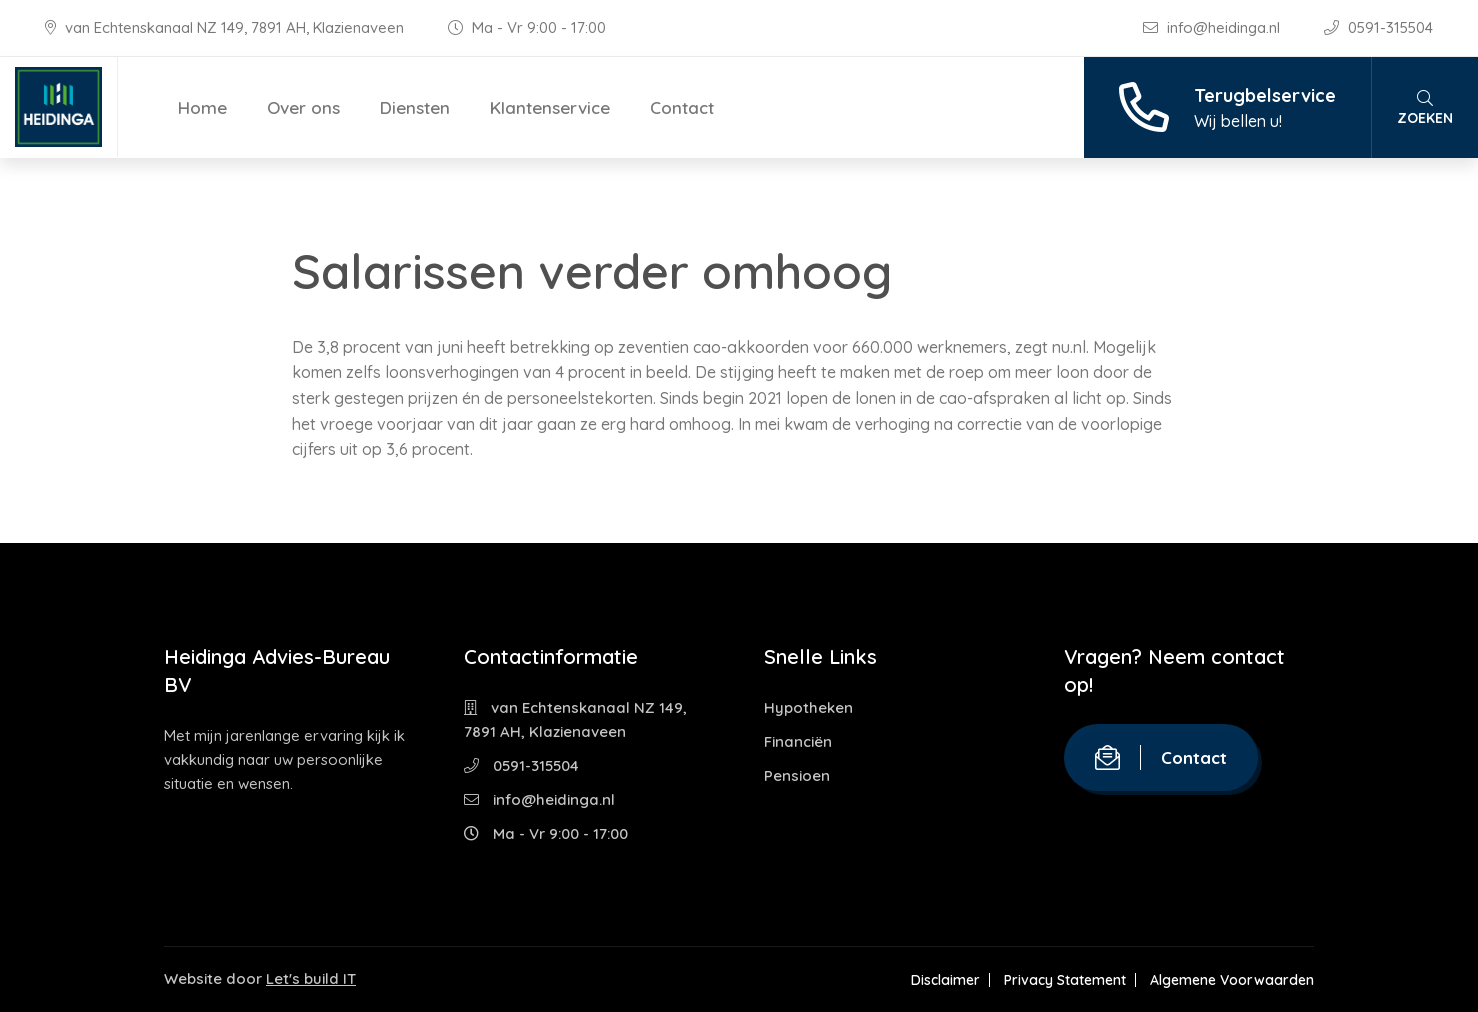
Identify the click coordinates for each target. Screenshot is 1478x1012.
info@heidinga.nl (1213, 27)
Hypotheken (808, 707)
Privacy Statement (1065, 980)
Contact (682, 107)
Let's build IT (311, 978)
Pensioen (797, 775)
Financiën (798, 741)
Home (202, 107)
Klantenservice (550, 107)
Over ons (303, 107)
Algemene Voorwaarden (1232, 980)
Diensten (415, 107)
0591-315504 (1378, 27)
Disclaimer (945, 980)
